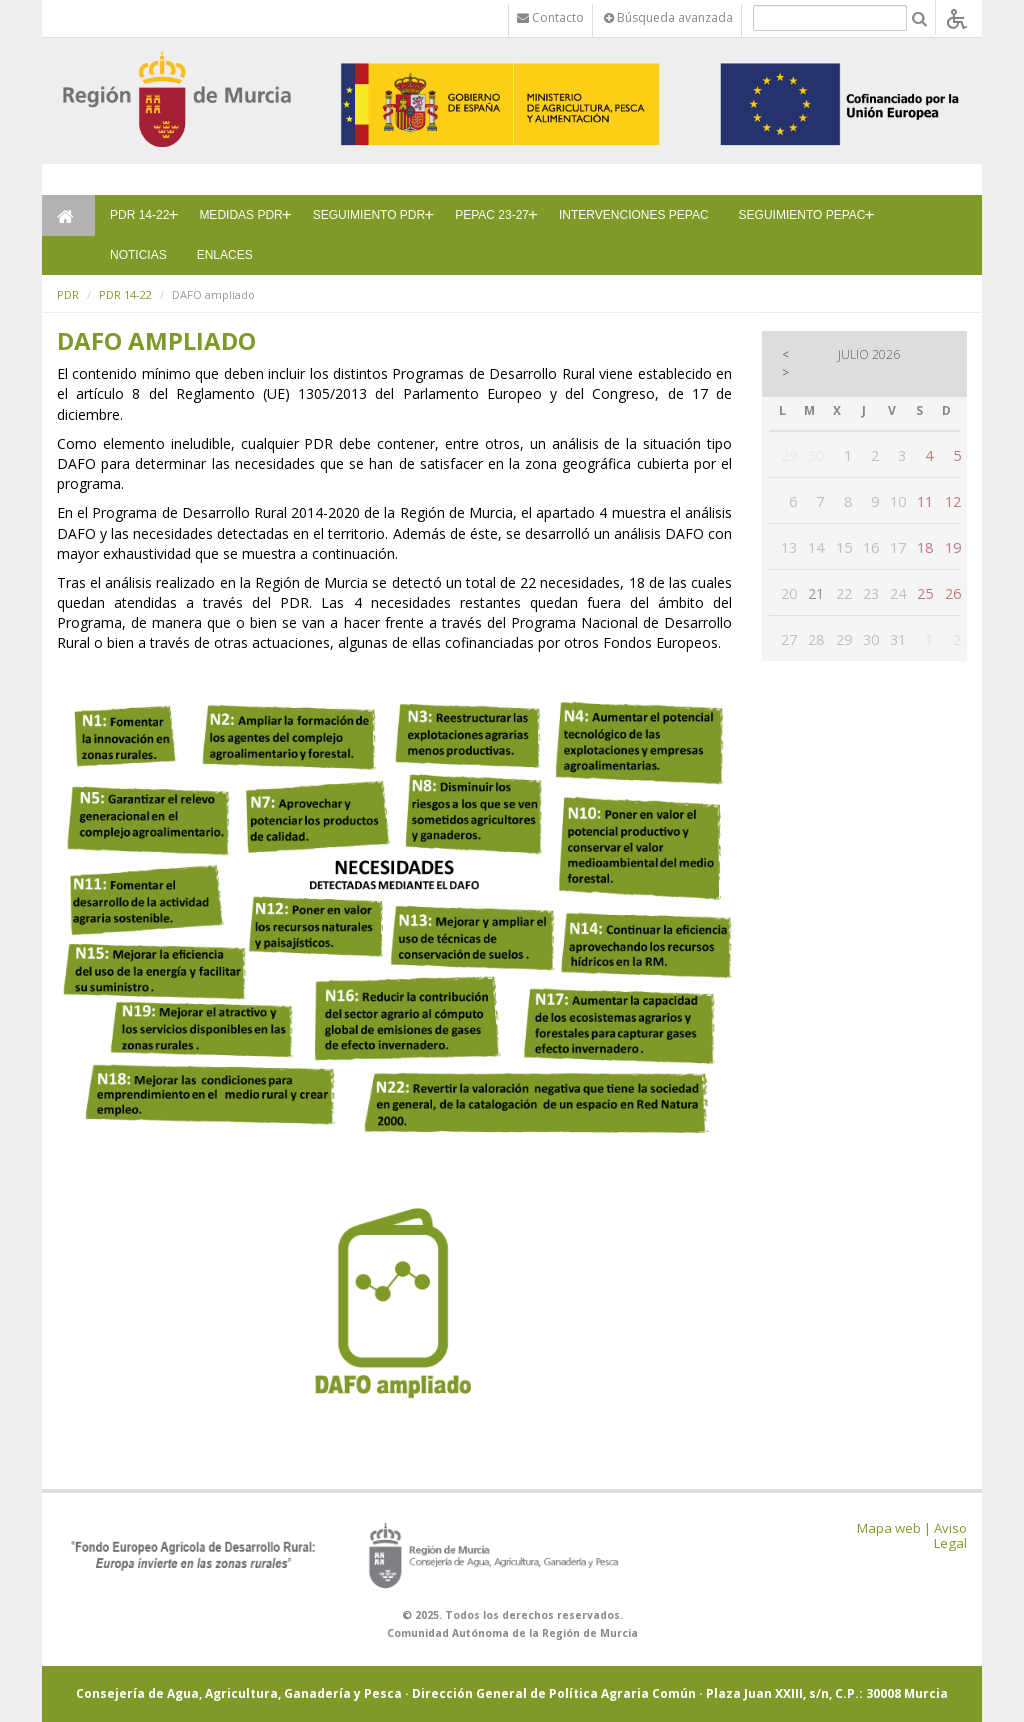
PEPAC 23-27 (492, 215)
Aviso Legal (950, 1535)
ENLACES (225, 255)
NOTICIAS (138, 255)
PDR (68, 294)
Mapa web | (894, 1528)
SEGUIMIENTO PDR (369, 215)
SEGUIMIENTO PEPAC (802, 215)
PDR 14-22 (139, 215)
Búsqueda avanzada (668, 17)
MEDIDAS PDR (240, 215)
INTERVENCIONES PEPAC (634, 215)
